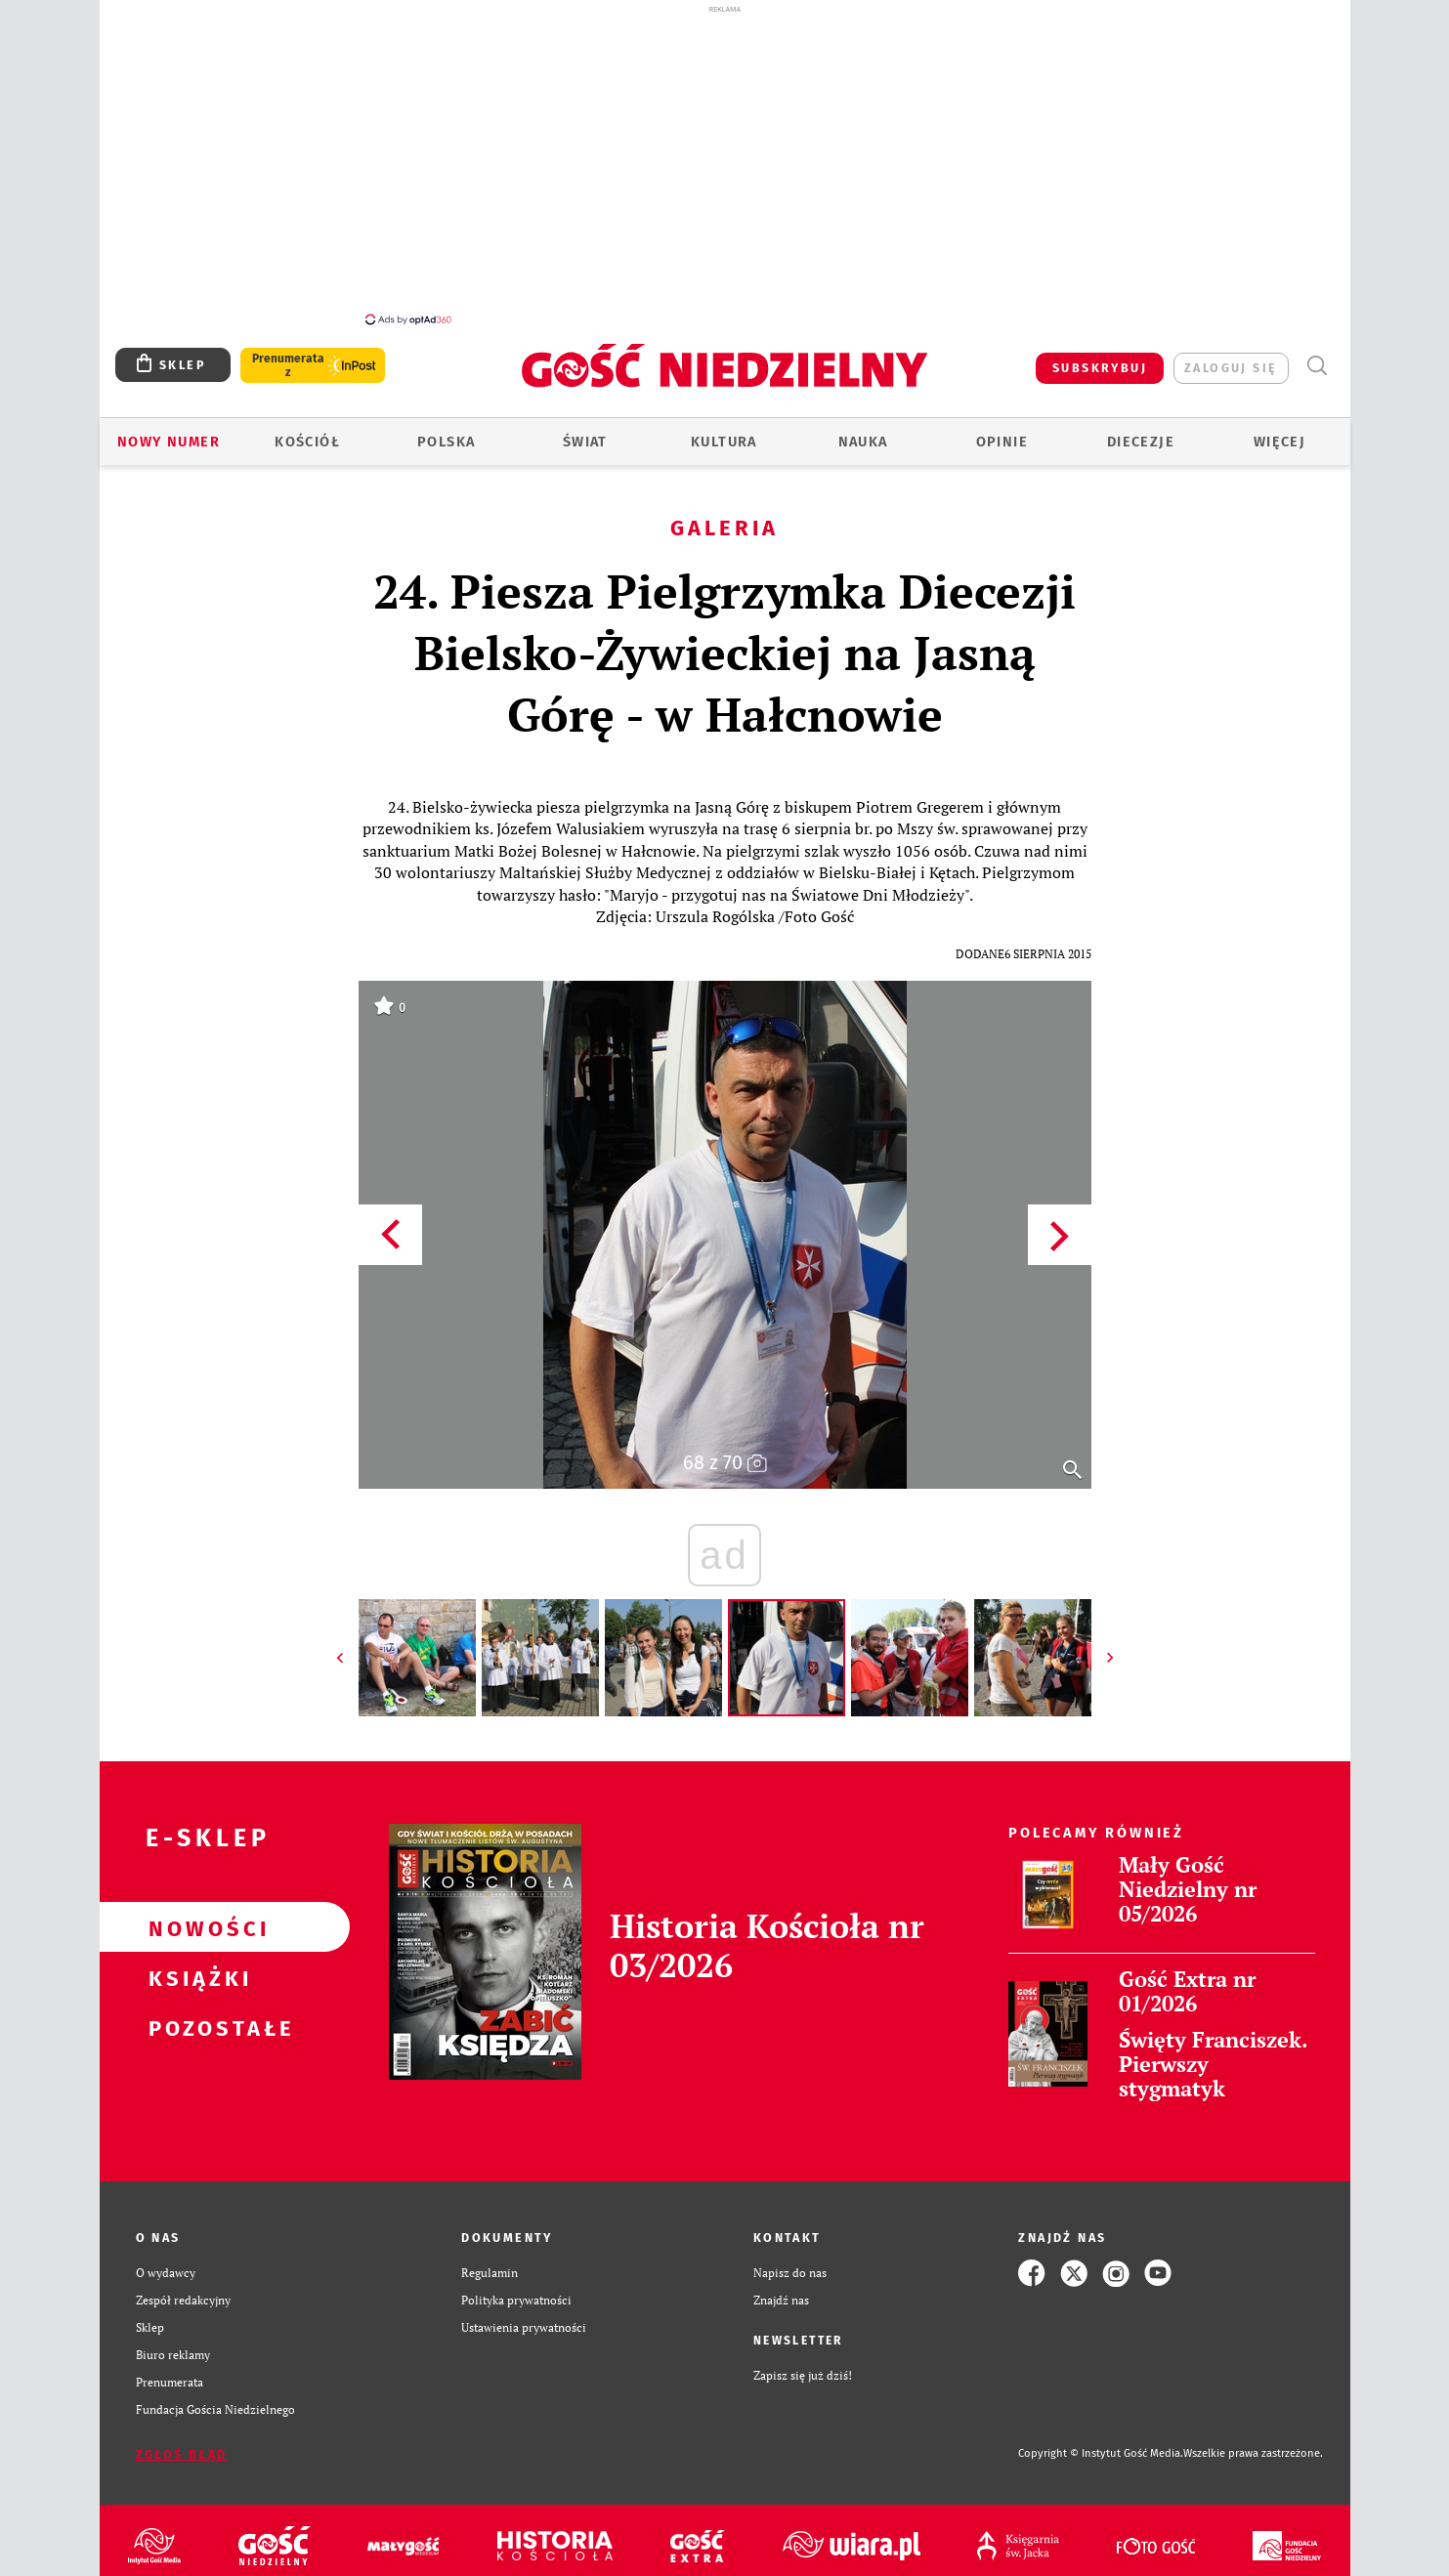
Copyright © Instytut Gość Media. (1100, 2453)
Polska (446, 441)
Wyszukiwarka (1317, 366)
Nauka (863, 441)
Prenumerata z (287, 365)
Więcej (1279, 441)
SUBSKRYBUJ (1099, 367)
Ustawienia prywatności (523, 2327)
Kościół (307, 441)
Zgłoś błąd (182, 2454)
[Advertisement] (725, 164)
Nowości (193, 1927)
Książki (193, 1977)
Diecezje (1140, 441)
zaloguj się (1230, 367)
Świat (585, 441)
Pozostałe (193, 2027)
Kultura (724, 441)
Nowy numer (168, 441)
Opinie (1002, 441)
